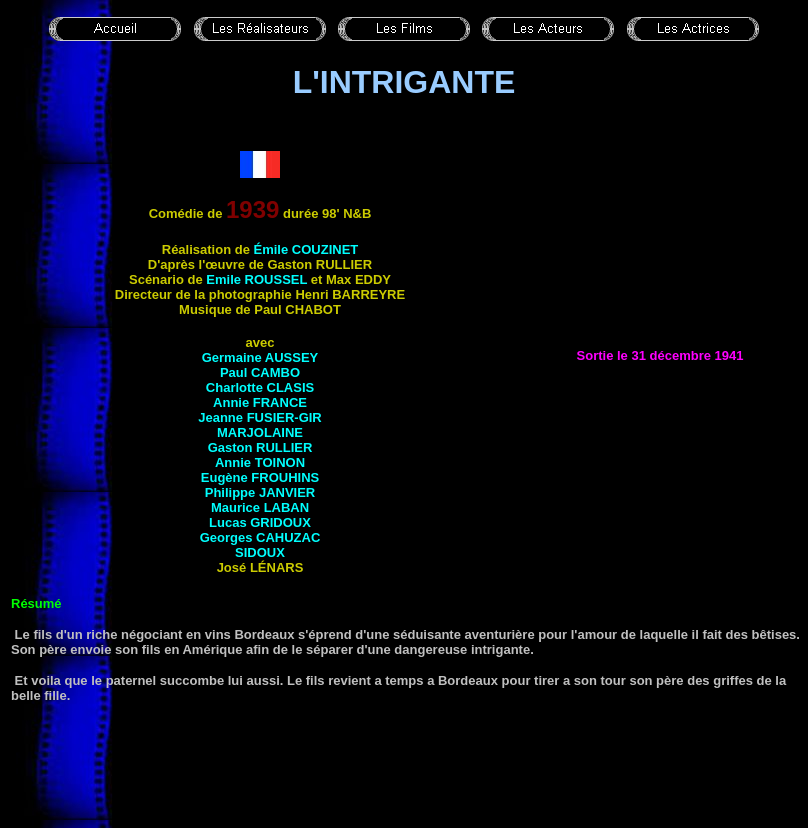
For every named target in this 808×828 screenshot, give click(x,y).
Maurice (260, 507)
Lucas (260, 522)
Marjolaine (260, 432)
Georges (260, 537)
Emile (256, 279)
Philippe (260, 492)
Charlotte (260, 387)
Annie (260, 402)
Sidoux (260, 552)
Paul (260, 372)
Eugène (260, 477)
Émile (306, 249)
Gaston (260, 447)
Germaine (260, 357)
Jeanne (260, 417)
